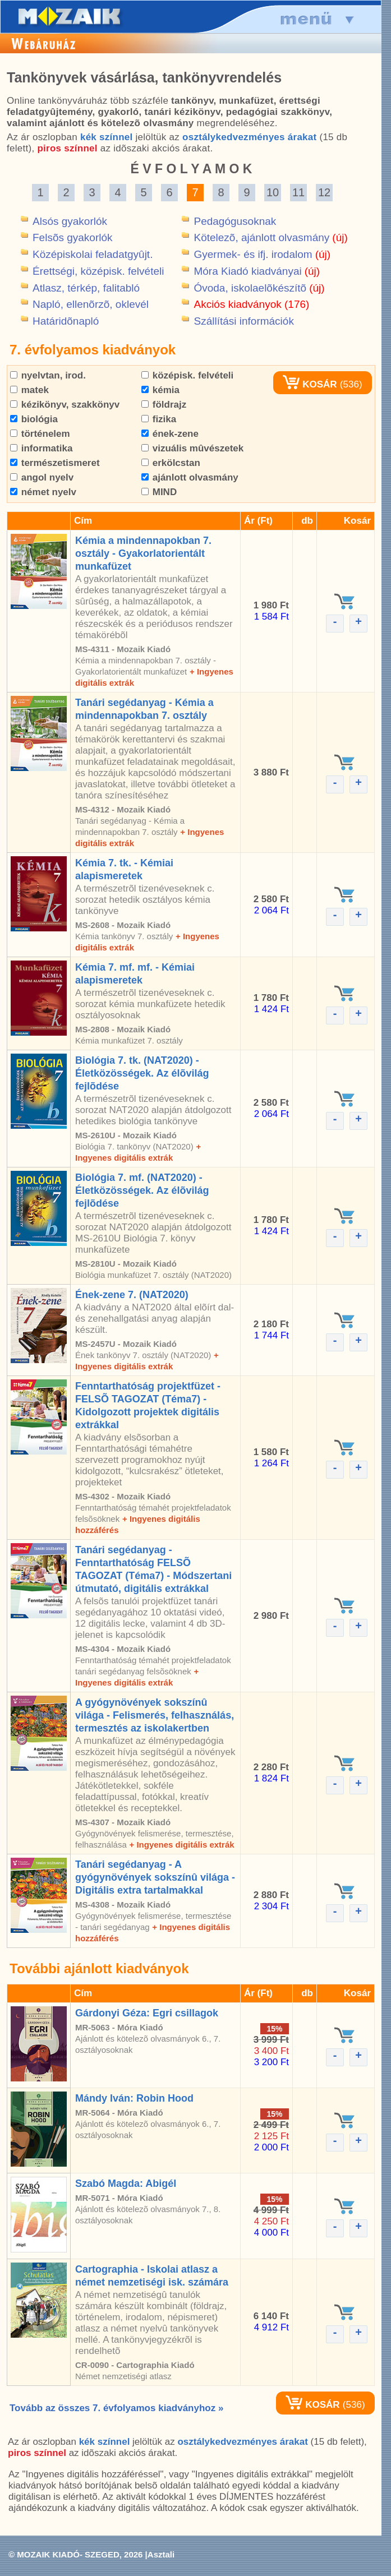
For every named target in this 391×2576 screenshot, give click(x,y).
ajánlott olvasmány (189, 477)
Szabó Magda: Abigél (125, 2183)
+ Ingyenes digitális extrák (181, 1844)
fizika (158, 419)
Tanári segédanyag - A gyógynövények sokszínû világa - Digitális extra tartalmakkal (155, 1877)
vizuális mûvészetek (192, 448)
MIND (159, 492)
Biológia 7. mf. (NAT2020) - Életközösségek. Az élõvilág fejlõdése (142, 1190)
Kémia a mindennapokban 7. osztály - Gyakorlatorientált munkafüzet (143, 553)
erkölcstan (170, 463)
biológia (34, 419)
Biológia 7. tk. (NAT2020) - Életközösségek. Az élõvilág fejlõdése (142, 1073)
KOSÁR (310, 384)
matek (29, 390)
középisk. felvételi (187, 375)
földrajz (163, 404)
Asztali (161, 2554)
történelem (40, 433)
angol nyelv (41, 477)
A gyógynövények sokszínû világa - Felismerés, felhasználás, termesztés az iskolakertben (154, 1715)
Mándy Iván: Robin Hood (134, 2098)
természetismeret (55, 463)
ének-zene (170, 433)
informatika (41, 448)
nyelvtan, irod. (48, 375)
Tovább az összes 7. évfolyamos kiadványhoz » (116, 2408)
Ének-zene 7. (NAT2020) (131, 1294)
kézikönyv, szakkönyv (64, 404)
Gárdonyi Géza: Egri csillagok (146, 2013)
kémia (160, 390)
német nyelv (43, 492)
